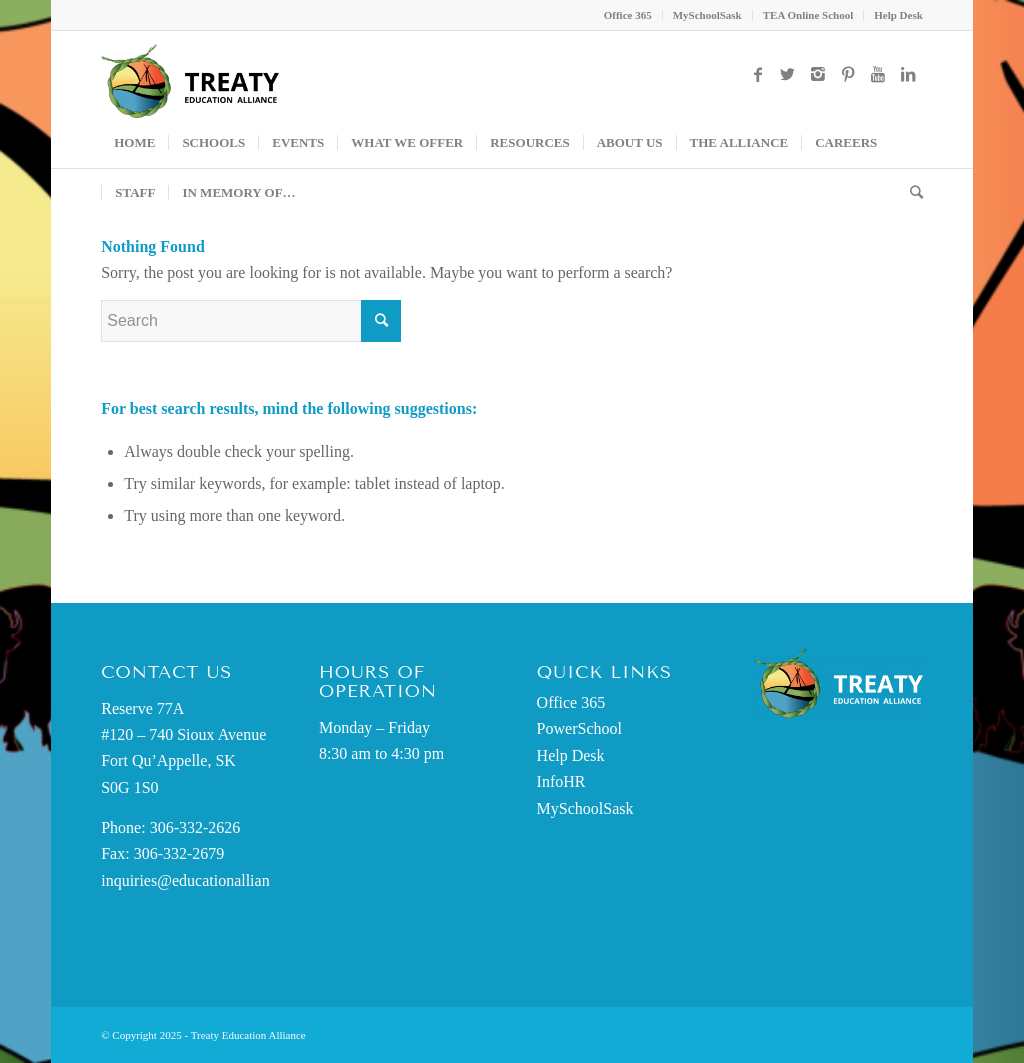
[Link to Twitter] (788, 74)
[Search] (910, 193)
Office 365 (628, 15)
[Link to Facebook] (758, 74)
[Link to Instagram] (818, 74)
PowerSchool (579, 728)
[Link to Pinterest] (848, 74)
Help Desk (898, 15)
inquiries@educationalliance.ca (201, 880)
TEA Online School (808, 15)
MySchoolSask (707, 15)
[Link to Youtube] (878, 74)
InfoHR (561, 781)
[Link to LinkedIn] (908, 74)
